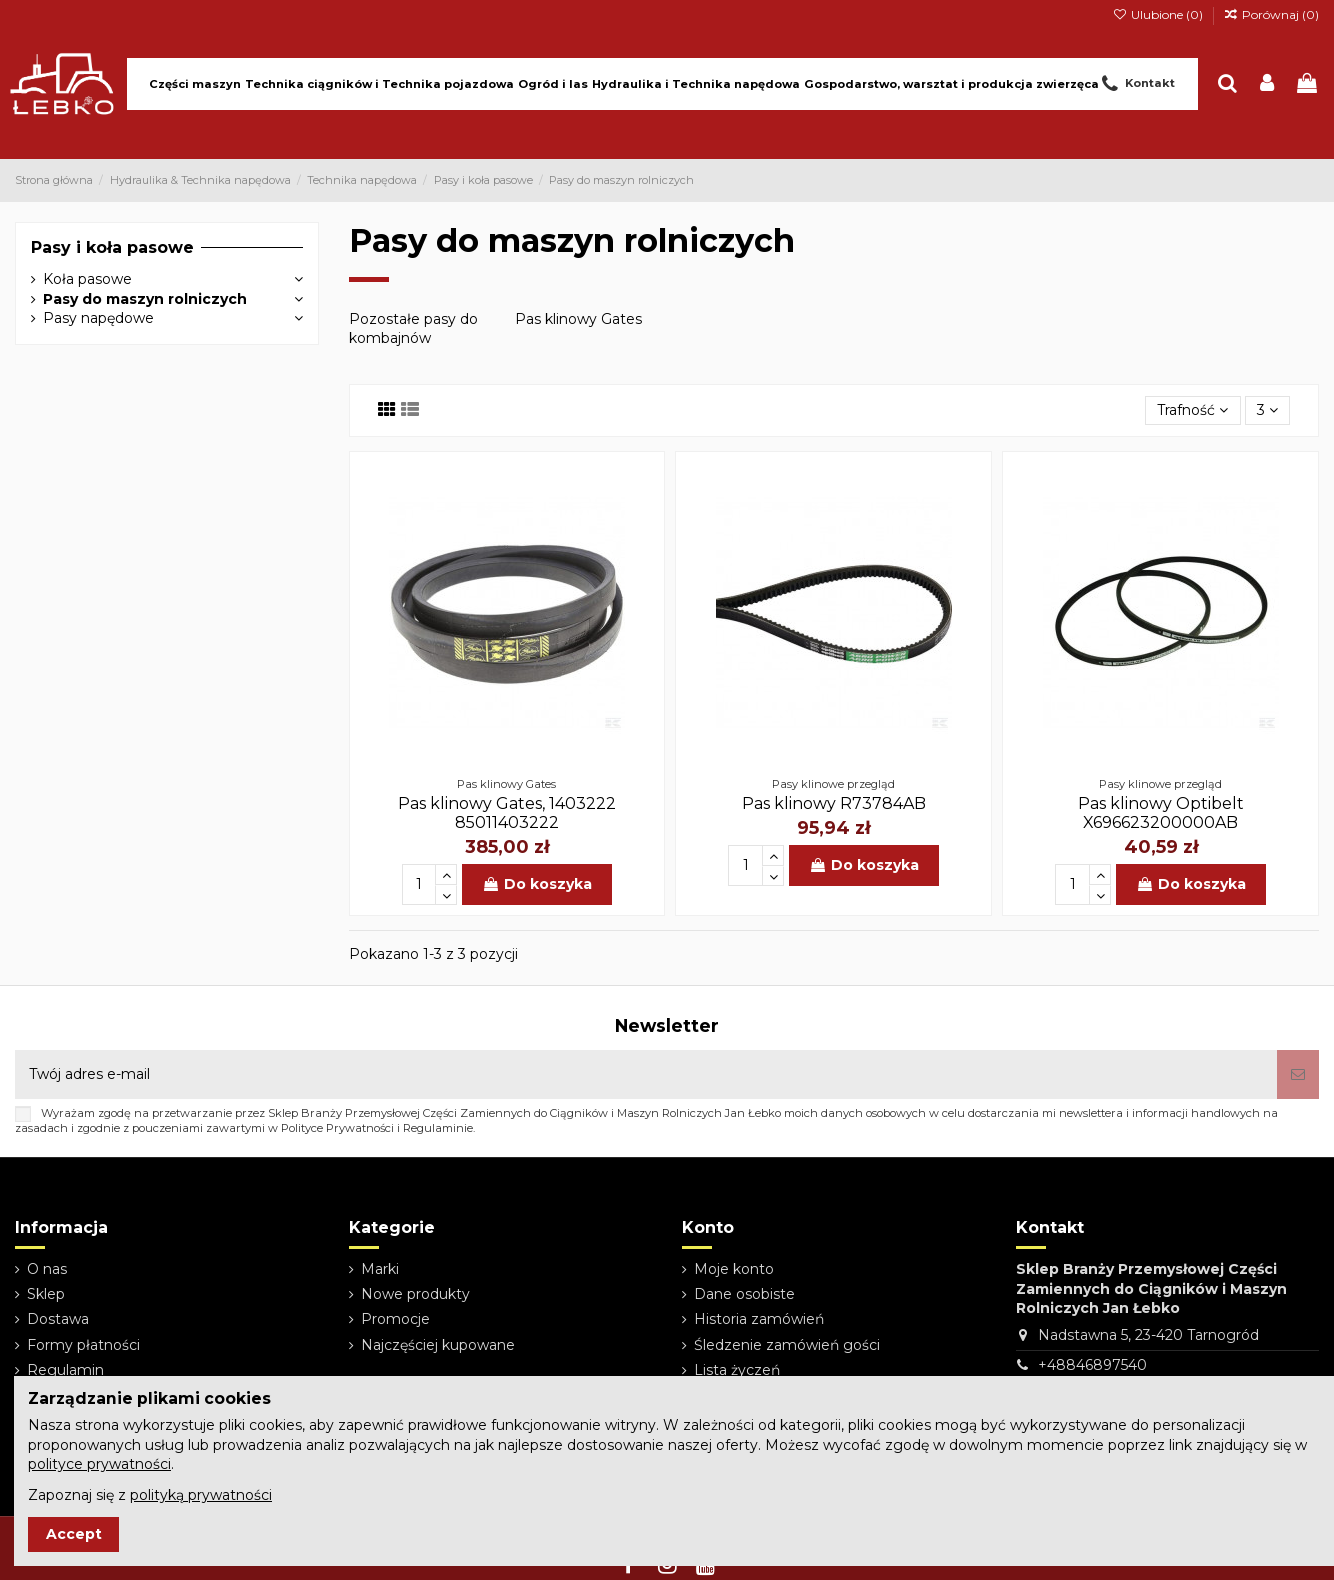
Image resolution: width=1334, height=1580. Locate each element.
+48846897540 (1092, 1365)
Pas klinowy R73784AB (834, 803)
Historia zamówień (759, 1319)
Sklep (46, 1294)
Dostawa (58, 1319)
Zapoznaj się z (150, 1495)
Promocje (395, 1319)
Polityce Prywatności (337, 1128)
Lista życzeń (737, 1370)
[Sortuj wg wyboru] (1192, 410)
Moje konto (734, 1269)
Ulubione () (1158, 14)
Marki (380, 1269)
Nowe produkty (415, 1294)
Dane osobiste (744, 1294)
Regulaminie (438, 1128)
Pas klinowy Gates (578, 319)
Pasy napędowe (98, 318)
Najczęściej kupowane (438, 1345)
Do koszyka (537, 884)
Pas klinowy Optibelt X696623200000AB (1161, 813)
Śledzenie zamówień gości (787, 1345)
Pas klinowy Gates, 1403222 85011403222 (507, 813)
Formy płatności (83, 1345)
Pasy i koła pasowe (112, 247)
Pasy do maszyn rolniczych (145, 299)
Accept (74, 1534)
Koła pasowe (87, 279)
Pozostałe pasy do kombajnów (413, 329)
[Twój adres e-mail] (646, 1074)
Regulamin (65, 1370)
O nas (47, 1269)
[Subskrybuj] (1298, 1074)
